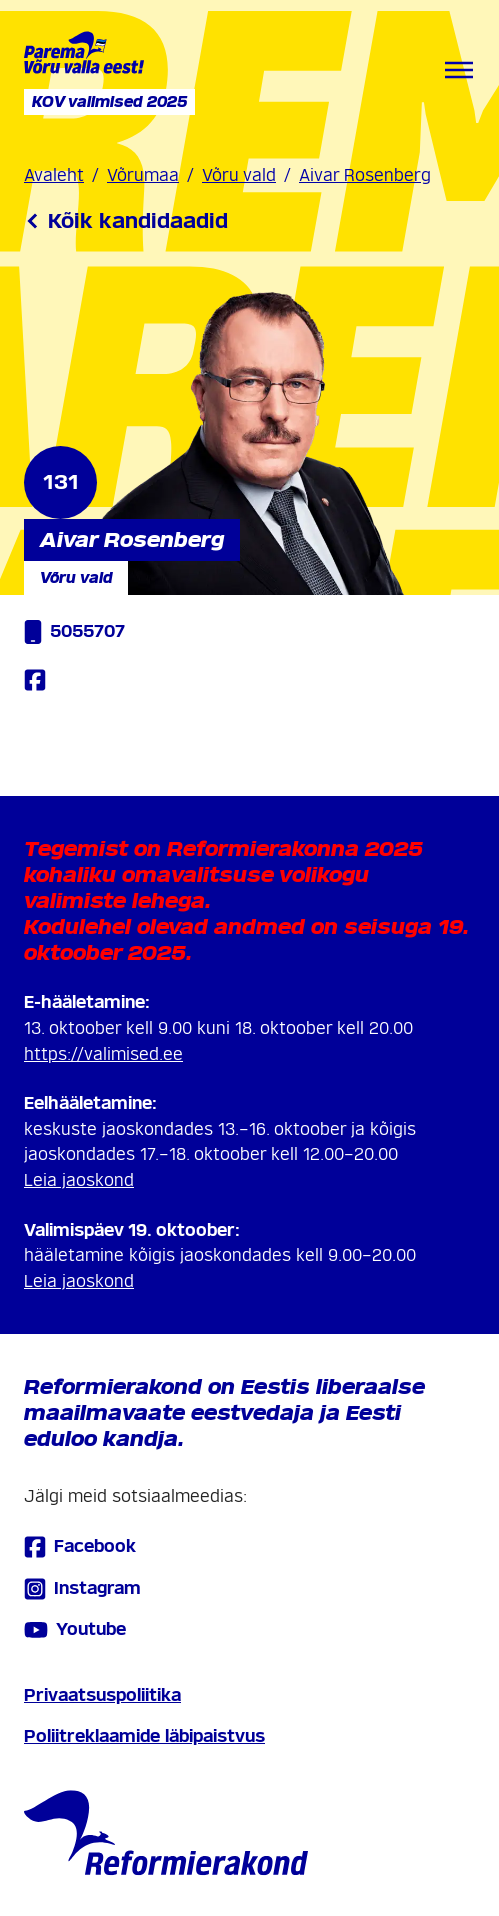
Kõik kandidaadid (126, 221)
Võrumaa (143, 175)
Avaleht (54, 175)
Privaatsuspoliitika (102, 1695)
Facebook (80, 1546)
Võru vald (239, 175)
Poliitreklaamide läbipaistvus (144, 1736)
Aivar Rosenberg (365, 175)
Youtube (75, 1630)
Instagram (82, 1588)
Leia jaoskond (79, 1180)
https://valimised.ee (103, 1054)
